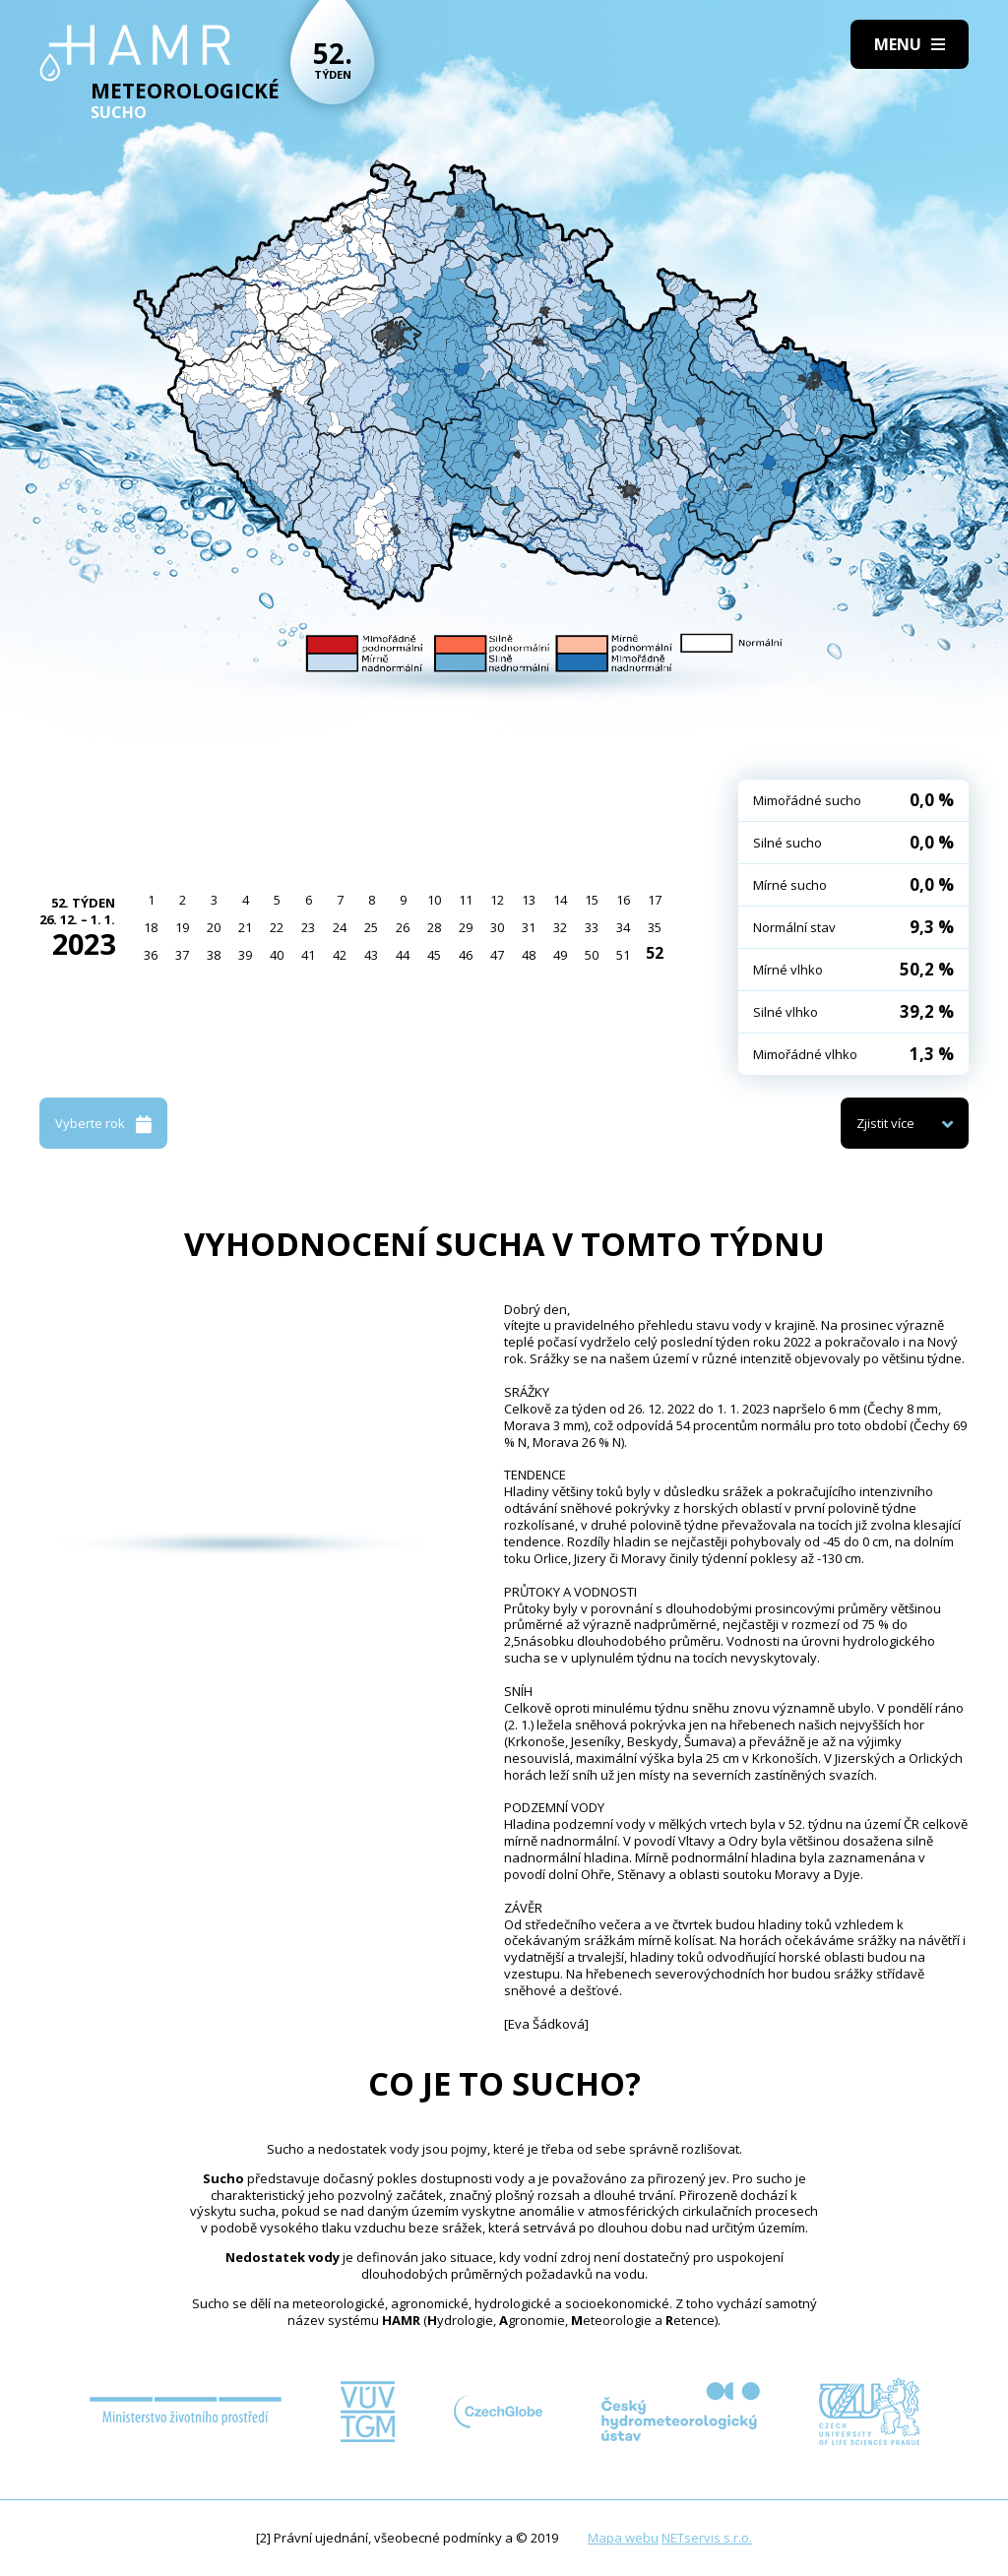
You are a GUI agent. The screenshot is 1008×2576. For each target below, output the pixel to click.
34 (623, 927)
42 (339, 955)
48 (529, 955)
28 (434, 927)
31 (529, 927)
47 (497, 955)
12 (497, 900)
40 (277, 955)
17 (655, 900)
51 (623, 955)
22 (277, 927)
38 (213, 955)
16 (623, 900)
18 (151, 927)
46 (465, 955)
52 (654, 953)
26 (403, 927)
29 (465, 927)
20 (213, 927)
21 (245, 927)
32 (560, 927)
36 (151, 955)
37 (182, 955)
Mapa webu (623, 2537)
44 (403, 955)
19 (182, 927)
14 (560, 900)
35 (655, 927)
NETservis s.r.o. (707, 2537)
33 (591, 927)
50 (591, 955)
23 (308, 927)
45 (434, 955)
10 (434, 900)
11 (465, 900)
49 (560, 955)
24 (339, 927)
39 (245, 955)
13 (529, 900)
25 (371, 927)
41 (308, 955)
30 (497, 927)
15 (591, 900)
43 (371, 955)
